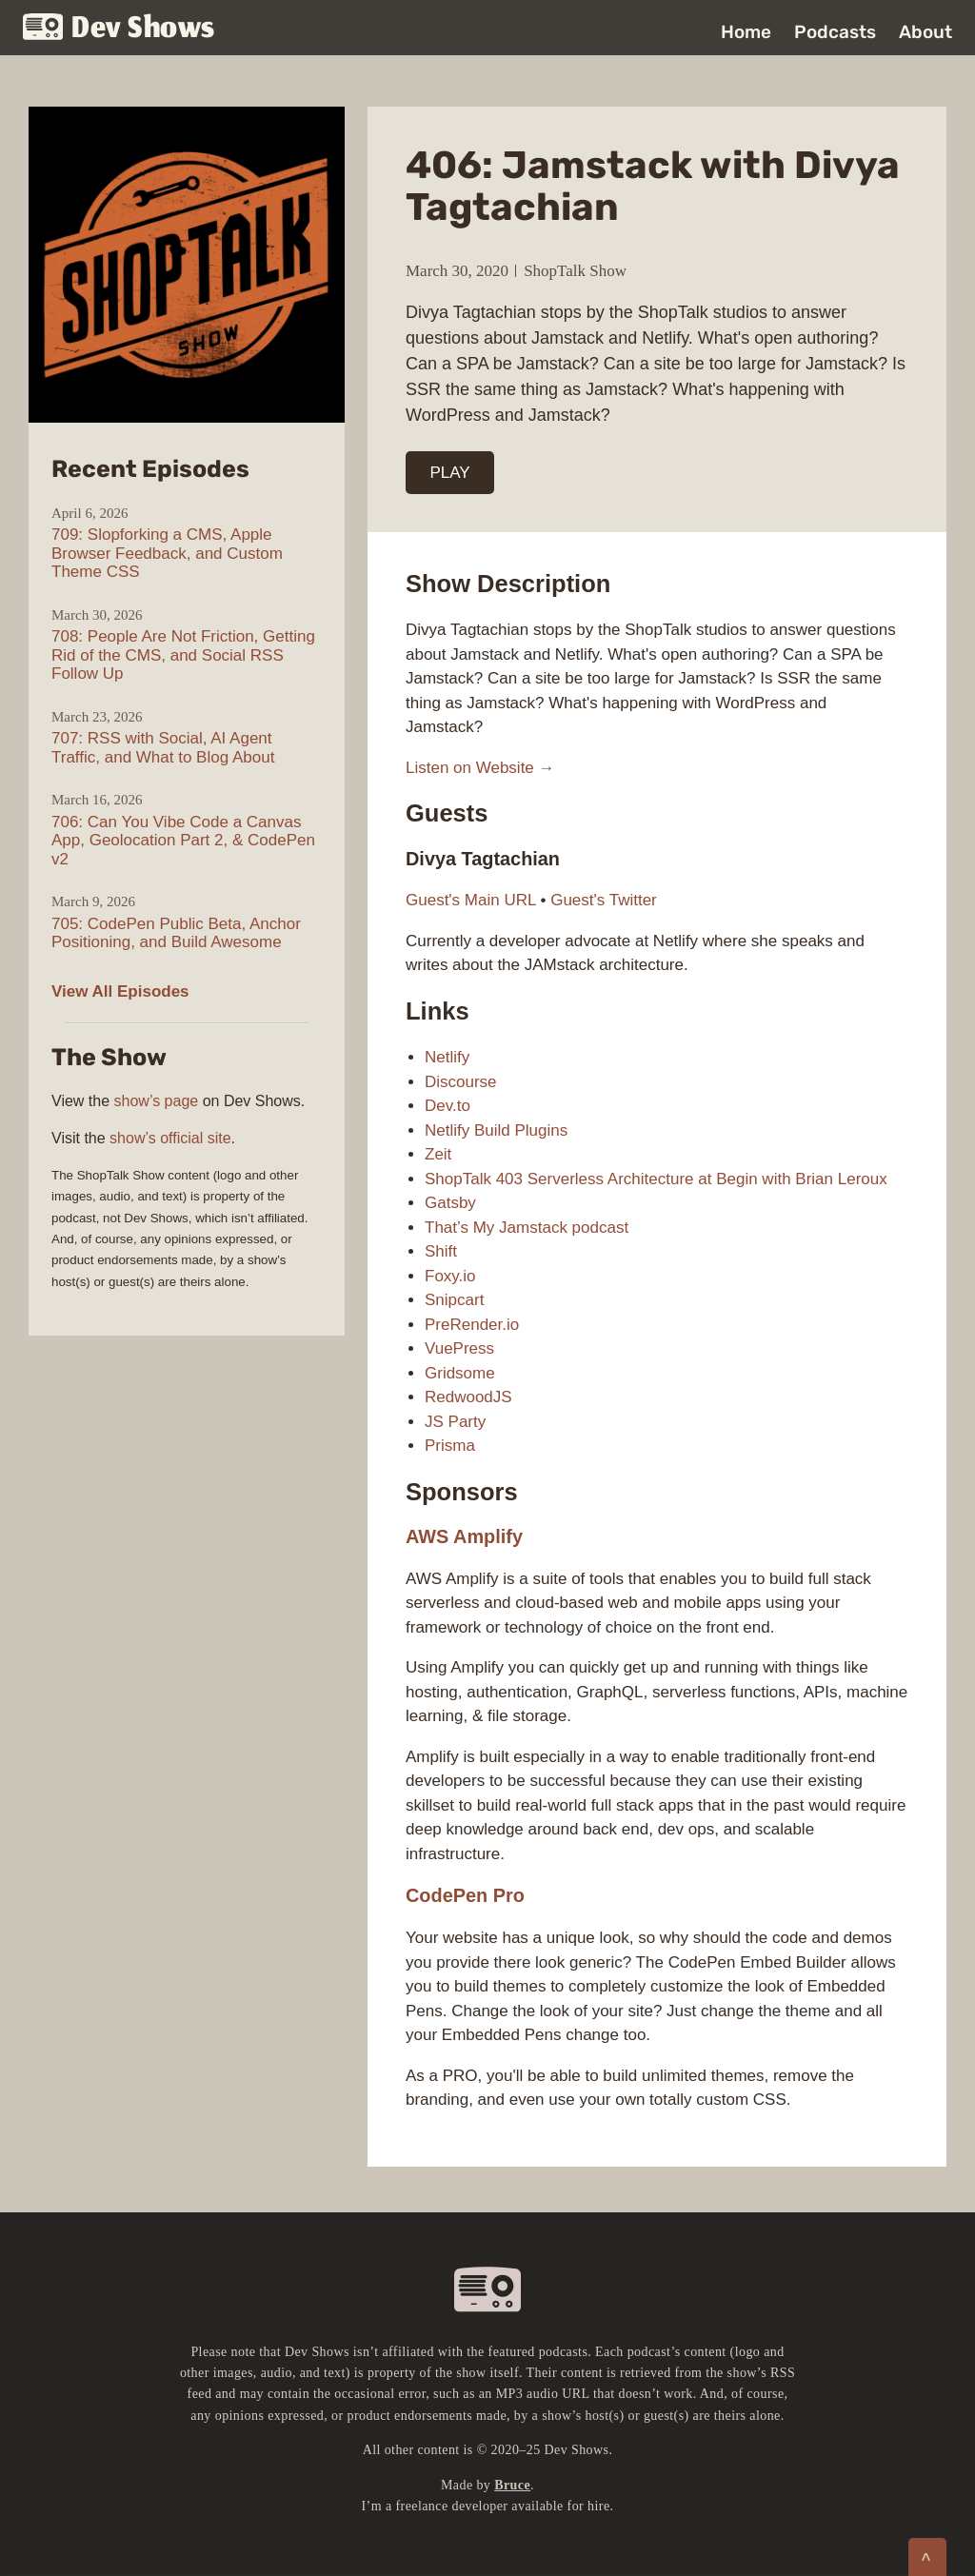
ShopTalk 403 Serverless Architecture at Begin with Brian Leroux (656, 1179)
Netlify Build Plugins (496, 1130)
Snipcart (454, 1300)
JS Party (455, 1422)
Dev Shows (119, 29)
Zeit (438, 1154)
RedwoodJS (468, 1397)
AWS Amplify (464, 1536)
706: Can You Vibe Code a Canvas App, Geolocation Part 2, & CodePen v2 (183, 840)
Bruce (512, 2485)
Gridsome (460, 1373)
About (925, 32)
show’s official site (169, 1138)
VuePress (459, 1348)
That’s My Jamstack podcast (526, 1228)
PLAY (450, 473)
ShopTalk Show (575, 271)
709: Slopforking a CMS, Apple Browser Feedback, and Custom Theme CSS (167, 553)
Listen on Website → (480, 768)
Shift (441, 1251)
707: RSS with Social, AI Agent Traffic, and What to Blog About (162, 747)
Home (746, 32)
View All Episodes (120, 991)
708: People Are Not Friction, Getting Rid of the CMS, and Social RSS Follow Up (183, 655)
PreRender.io (472, 1325)
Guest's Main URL (471, 900)
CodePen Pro (465, 1895)
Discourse (461, 1082)
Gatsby (450, 1203)
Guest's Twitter (603, 900)
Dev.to (447, 1106)
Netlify (447, 1057)
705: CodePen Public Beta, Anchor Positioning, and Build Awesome (176, 933)
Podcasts (835, 32)
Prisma (450, 1446)
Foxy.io (450, 1276)
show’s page (156, 1101)
